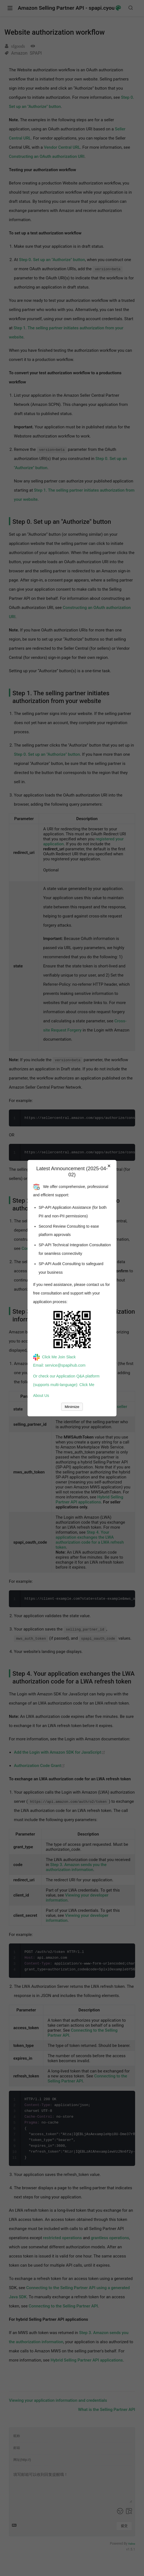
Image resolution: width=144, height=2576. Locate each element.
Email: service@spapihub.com (59, 1365)
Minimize (72, 1407)
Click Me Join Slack (54, 1357)
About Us (41, 1395)
